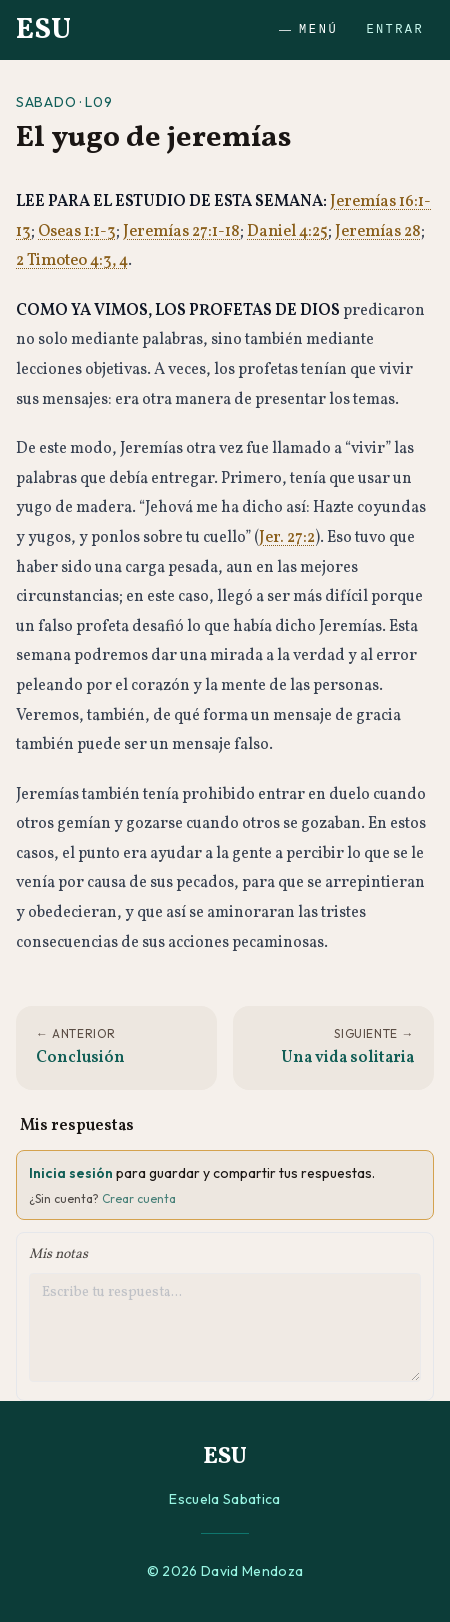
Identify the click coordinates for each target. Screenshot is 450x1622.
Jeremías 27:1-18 (181, 232)
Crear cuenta (139, 1198)
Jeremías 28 (378, 232)
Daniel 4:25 (287, 232)
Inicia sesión (71, 1173)
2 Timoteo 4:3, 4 (72, 261)
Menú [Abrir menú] (308, 30)
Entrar (395, 30)
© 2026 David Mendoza (225, 1571)
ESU (43, 30)
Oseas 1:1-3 (77, 232)
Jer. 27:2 (287, 538)
